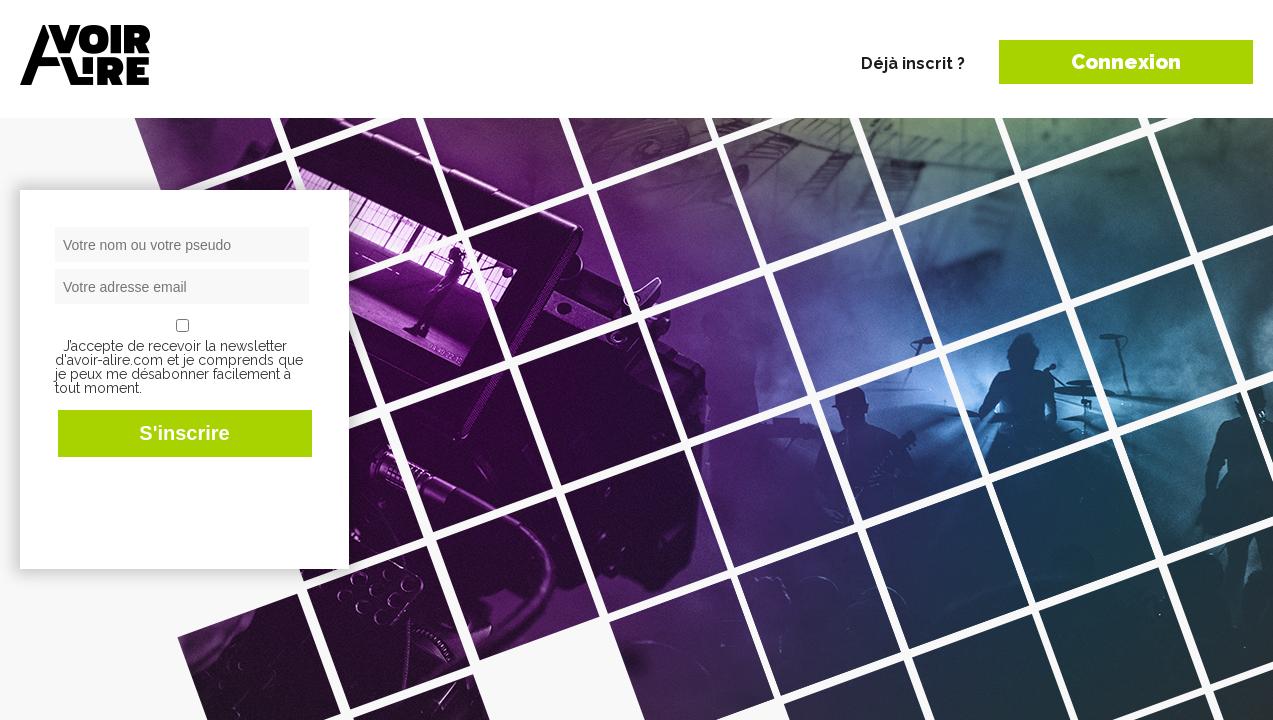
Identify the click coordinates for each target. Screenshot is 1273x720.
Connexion (1126, 62)
